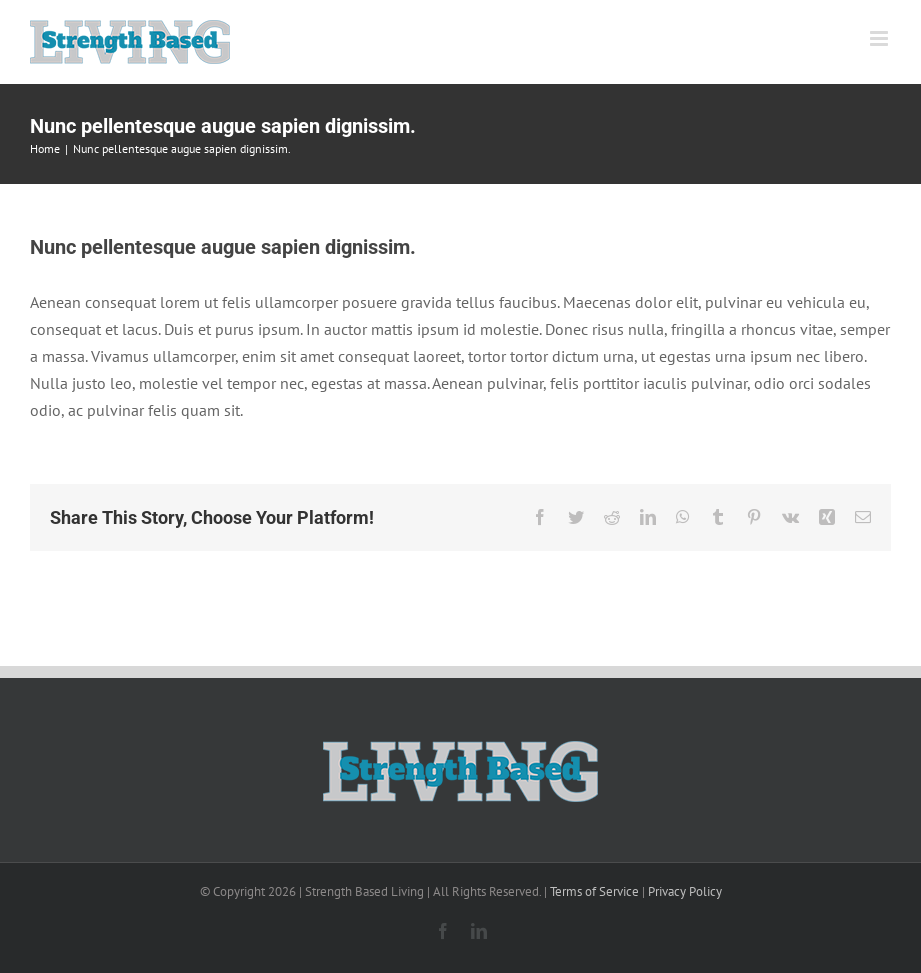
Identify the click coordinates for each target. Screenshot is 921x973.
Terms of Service (594, 891)
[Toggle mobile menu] (880, 38)
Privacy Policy (685, 891)
